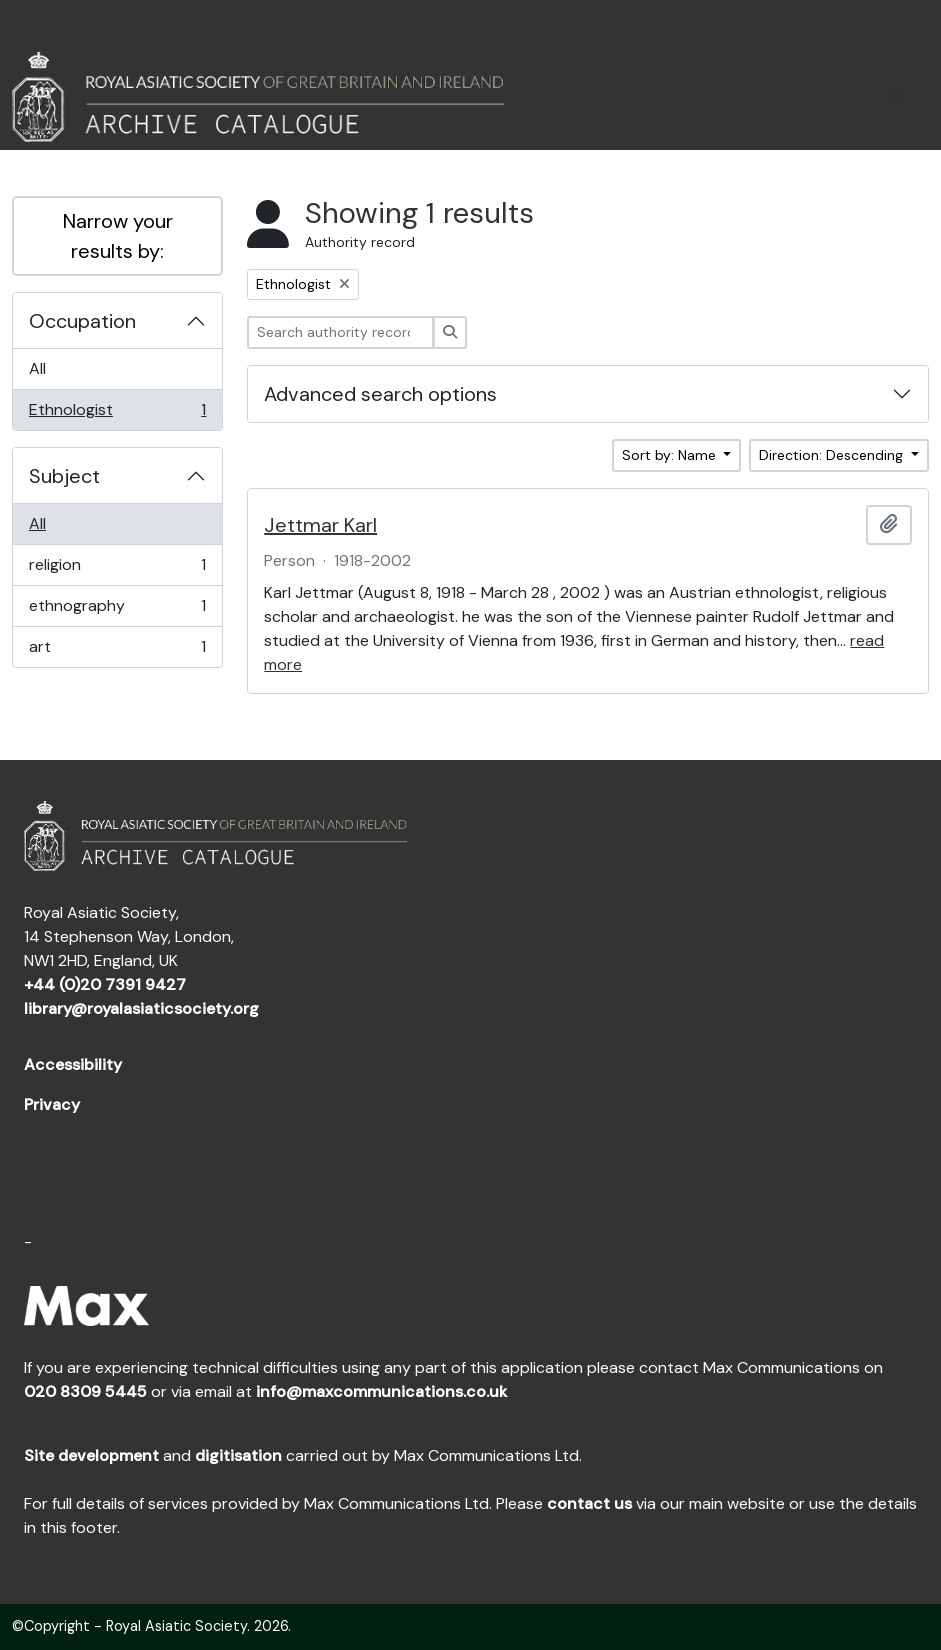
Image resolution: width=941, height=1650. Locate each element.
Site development (91, 1455)
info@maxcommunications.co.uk (381, 1391)
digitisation (238, 1455)
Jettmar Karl (320, 525)
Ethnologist (117, 414)
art (117, 651)
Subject (64, 476)
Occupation (82, 321)
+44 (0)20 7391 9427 (105, 984)
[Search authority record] (340, 332)
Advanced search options (380, 394)
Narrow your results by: (118, 236)
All (37, 368)
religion (117, 569)
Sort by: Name (671, 455)
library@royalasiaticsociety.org (141, 1008)
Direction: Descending (833, 455)
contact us (589, 1503)
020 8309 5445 (85, 1391)
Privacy (52, 1104)
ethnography (117, 610)
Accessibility (73, 1064)
